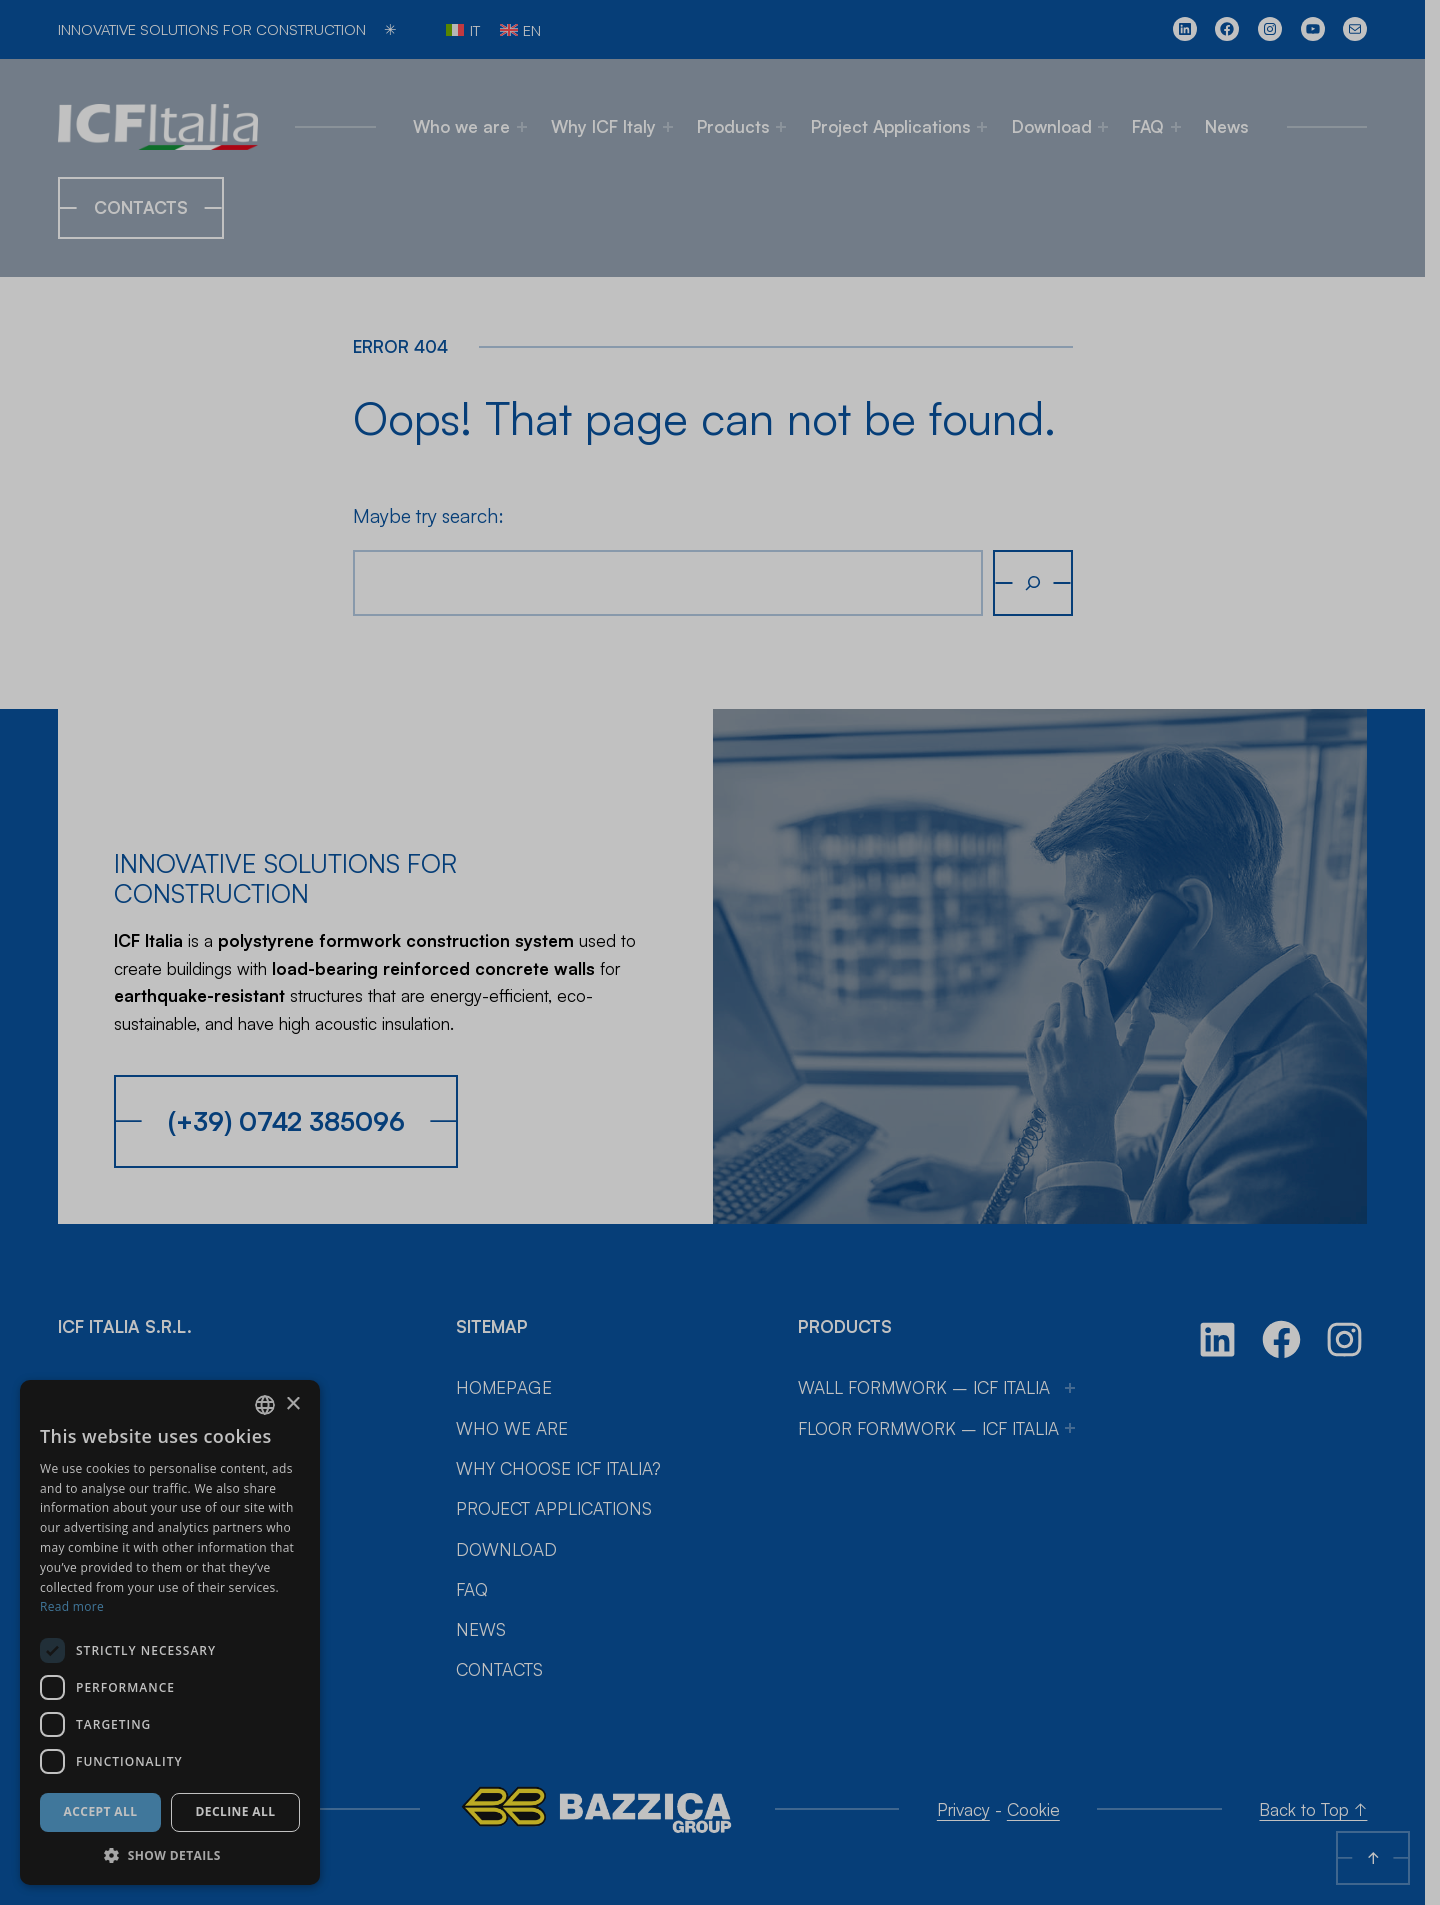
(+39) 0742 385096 (286, 1091)
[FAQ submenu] (1183, 127)
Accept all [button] (101, 1811)
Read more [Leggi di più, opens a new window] (72, 1606)
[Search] (1040, 582)
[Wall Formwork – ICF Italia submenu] (1078, 1358)
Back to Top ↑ (1328, 1779)
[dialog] (170, 1632)
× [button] (292, 1404)
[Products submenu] (789, 127)
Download (1059, 126)
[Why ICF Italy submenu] (675, 127)
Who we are (469, 126)
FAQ (1156, 126)
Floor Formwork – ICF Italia (936, 1398)
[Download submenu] (1110, 127)
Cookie (1043, 1779)
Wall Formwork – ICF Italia (932, 1357)
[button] (170, 1855)
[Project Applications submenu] (990, 127)
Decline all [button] (236, 1811)
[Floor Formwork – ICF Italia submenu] (1078, 1398)
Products (740, 126)
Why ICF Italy (611, 126)
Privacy (973, 1779)
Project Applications (898, 126)
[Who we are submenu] (529, 127)
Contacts (141, 207)
